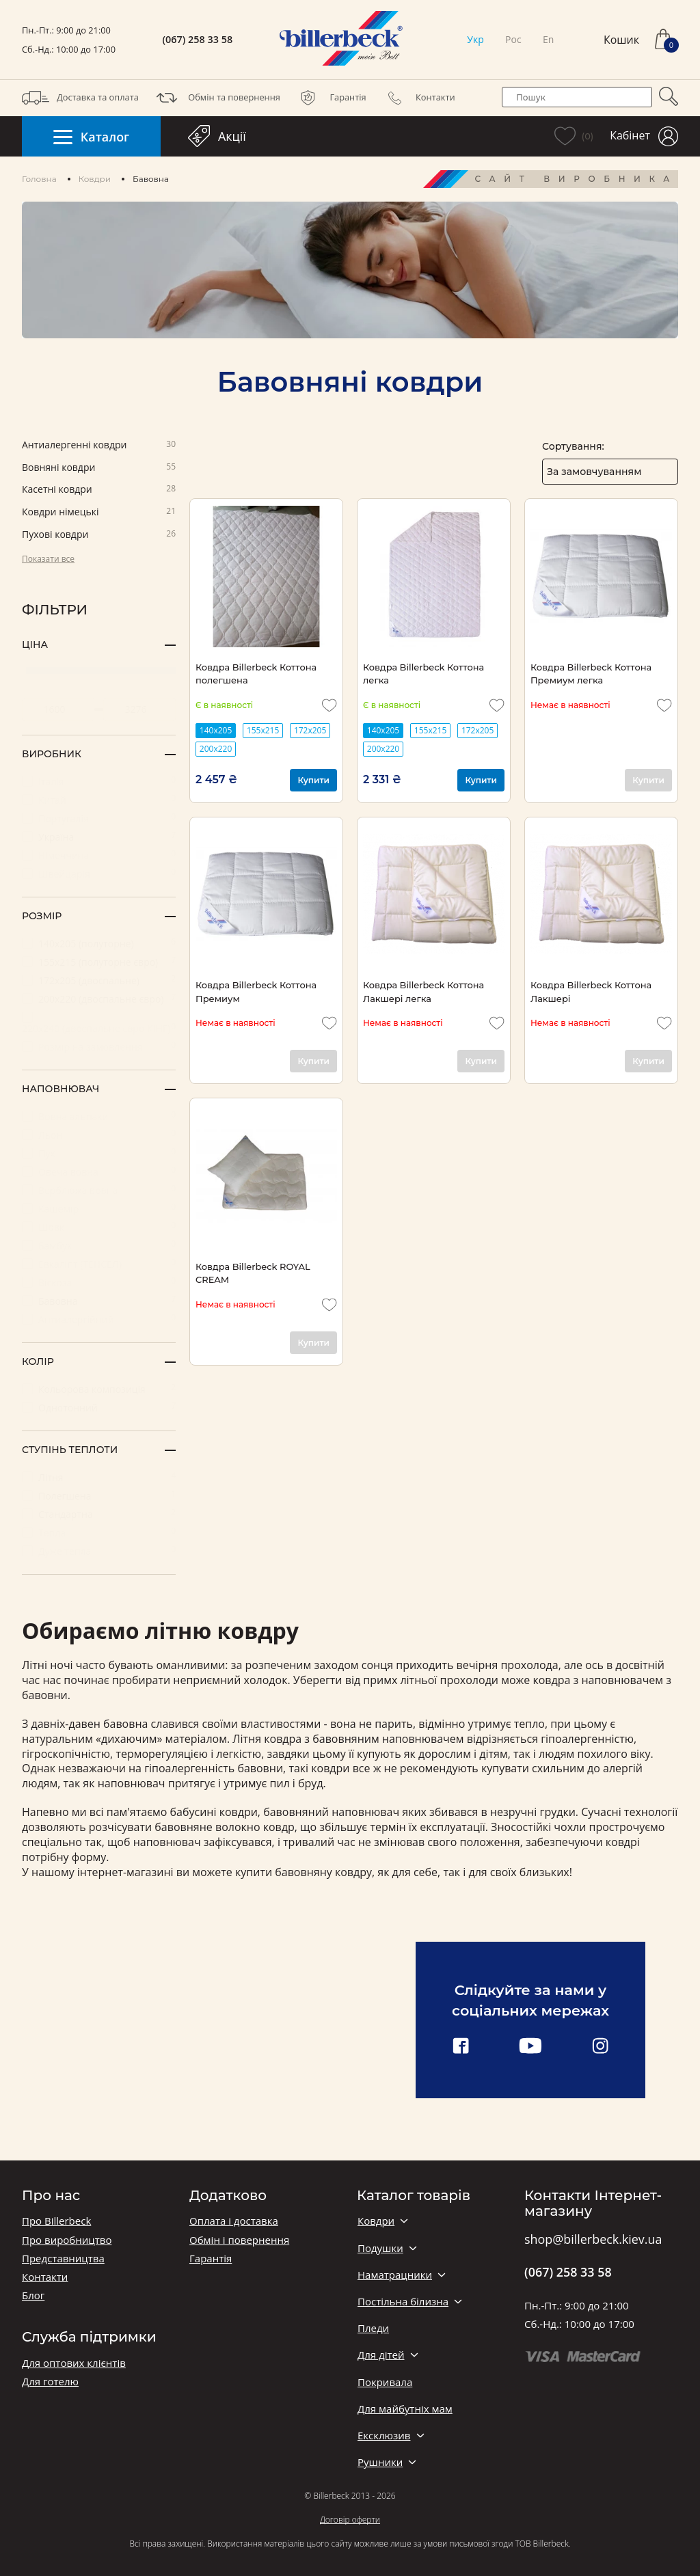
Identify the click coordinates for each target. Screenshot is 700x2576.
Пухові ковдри (99, 535)
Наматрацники (395, 2275)
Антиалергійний (99, 1319)
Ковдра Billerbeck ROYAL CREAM (253, 1273)
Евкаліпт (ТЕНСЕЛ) (99, 1263)
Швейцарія (99, 873)
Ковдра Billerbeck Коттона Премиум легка (590, 674)
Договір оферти (350, 2519)
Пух (99, 1152)
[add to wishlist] (329, 705)
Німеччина (99, 855)
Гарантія (330, 97)
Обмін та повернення (216, 97)
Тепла (99, 1532)
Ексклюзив (384, 2435)
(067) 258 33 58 (198, 39)
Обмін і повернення (239, 2240)
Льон (99, 1134)
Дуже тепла (99, 1550)
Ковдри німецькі (99, 512)
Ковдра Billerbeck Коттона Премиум (256, 991)
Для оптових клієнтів (74, 2363)
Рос (513, 39)
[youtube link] (530, 2047)
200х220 (216, 749)
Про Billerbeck (56, 2221)
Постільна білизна (403, 2301)
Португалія (99, 818)
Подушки (380, 2248)
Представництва (63, 2258)
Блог (33, 2295)
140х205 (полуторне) (99, 943)
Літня (99, 1476)
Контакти (418, 97)
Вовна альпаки (99, 1116)
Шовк (99, 1226)
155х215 (263, 730)
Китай (99, 799)
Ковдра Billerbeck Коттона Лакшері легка (423, 991)
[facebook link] (460, 2047)
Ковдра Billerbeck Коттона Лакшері (590, 991)
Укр (475, 39)
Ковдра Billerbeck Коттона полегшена (256, 674)
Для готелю (50, 2381)
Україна (99, 836)
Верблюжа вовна (99, 1189)
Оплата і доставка (233, 2221)
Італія (99, 781)
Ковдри (95, 179)
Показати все (48, 559)
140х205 (216, 730)
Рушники (380, 2462)
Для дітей (381, 2355)
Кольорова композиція (99, 1388)
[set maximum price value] (139, 709)
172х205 (310, 730)
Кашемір (99, 1208)
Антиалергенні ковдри (99, 445)
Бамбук (99, 1245)
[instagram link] (600, 2047)
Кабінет (644, 136)
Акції (217, 136)
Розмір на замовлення (99, 1046)
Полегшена (99, 1495)
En (548, 39)
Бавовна (99, 1300)
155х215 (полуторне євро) (99, 961)
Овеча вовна (99, 1171)
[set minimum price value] (58, 709)
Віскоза (99, 1282)
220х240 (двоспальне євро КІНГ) (99, 1023)
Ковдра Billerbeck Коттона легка (423, 674)
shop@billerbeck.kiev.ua (593, 2240)
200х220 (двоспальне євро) (99, 998)
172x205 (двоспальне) (99, 980)
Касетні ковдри (99, 490)
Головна (39, 179)
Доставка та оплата (80, 97)
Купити (313, 780)
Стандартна (99, 1513)
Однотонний (99, 1407)
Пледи (373, 2328)
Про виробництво (66, 2240)
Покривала (385, 2382)
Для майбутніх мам (405, 2409)
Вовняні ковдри (99, 468)
